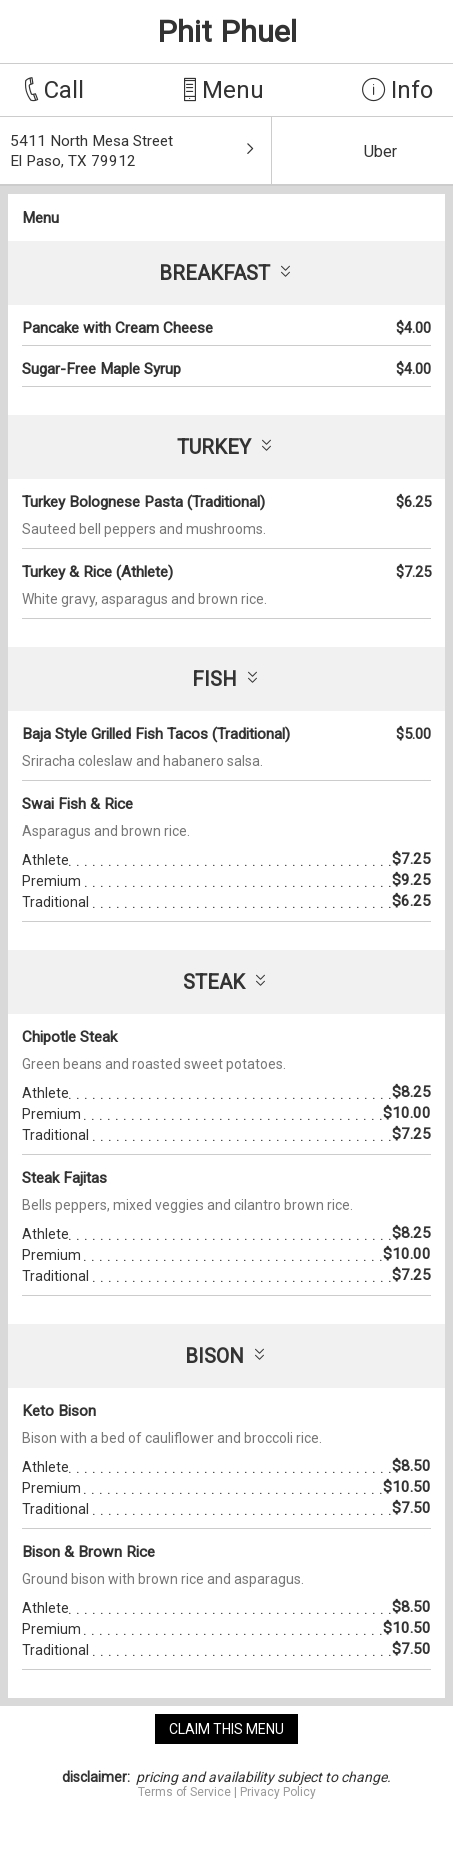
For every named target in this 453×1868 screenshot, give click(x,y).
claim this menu (226, 1729)
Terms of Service (184, 1792)
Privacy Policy (278, 1792)
